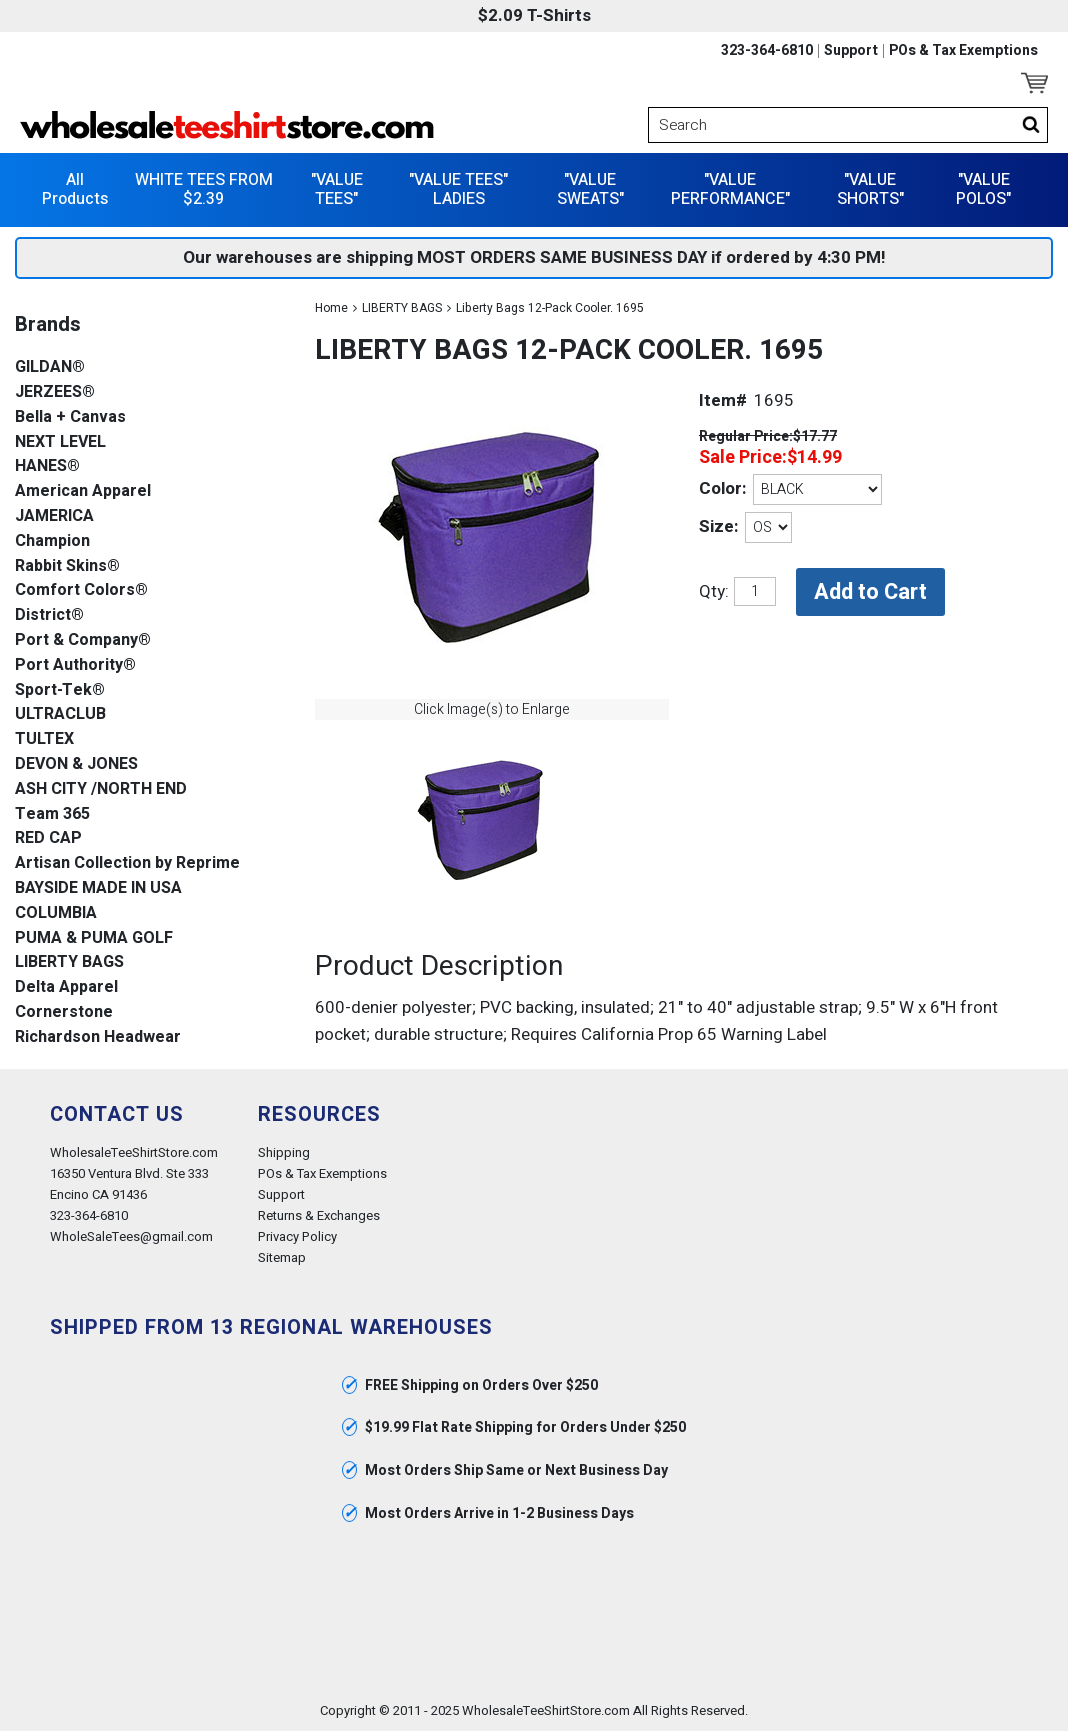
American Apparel (83, 491)
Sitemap (282, 1257)
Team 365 (52, 814)
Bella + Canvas (70, 417)
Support (851, 51)
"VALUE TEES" (337, 189)
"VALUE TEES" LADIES (458, 189)
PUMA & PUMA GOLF (94, 938)
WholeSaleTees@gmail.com (131, 1236)
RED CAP (48, 838)
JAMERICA (54, 516)
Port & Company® (83, 640)
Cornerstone (64, 1012)
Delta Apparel (66, 987)
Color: (722, 488)
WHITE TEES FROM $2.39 (204, 189)
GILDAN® (50, 367)
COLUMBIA (56, 913)
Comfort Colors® (81, 590)
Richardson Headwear (98, 1037)
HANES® (47, 466)
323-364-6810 (767, 51)
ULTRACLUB (60, 714)
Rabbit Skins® (67, 566)
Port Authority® (75, 665)
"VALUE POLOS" (983, 189)
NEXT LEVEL (60, 442)
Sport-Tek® (60, 690)
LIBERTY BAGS (402, 308)
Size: (718, 526)
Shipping (284, 1152)
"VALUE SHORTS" (870, 189)
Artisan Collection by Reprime (127, 863)
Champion (52, 541)
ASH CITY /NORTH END (101, 789)
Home (331, 308)
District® (49, 615)
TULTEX (44, 739)
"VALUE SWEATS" (590, 189)
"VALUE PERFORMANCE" (730, 189)
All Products (75, 189)
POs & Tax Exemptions (963, 51)
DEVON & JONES (76, 764)
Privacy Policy (297, 1236)
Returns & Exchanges (319, 1215)
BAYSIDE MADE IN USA (98, 888)
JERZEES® (55, 392)
